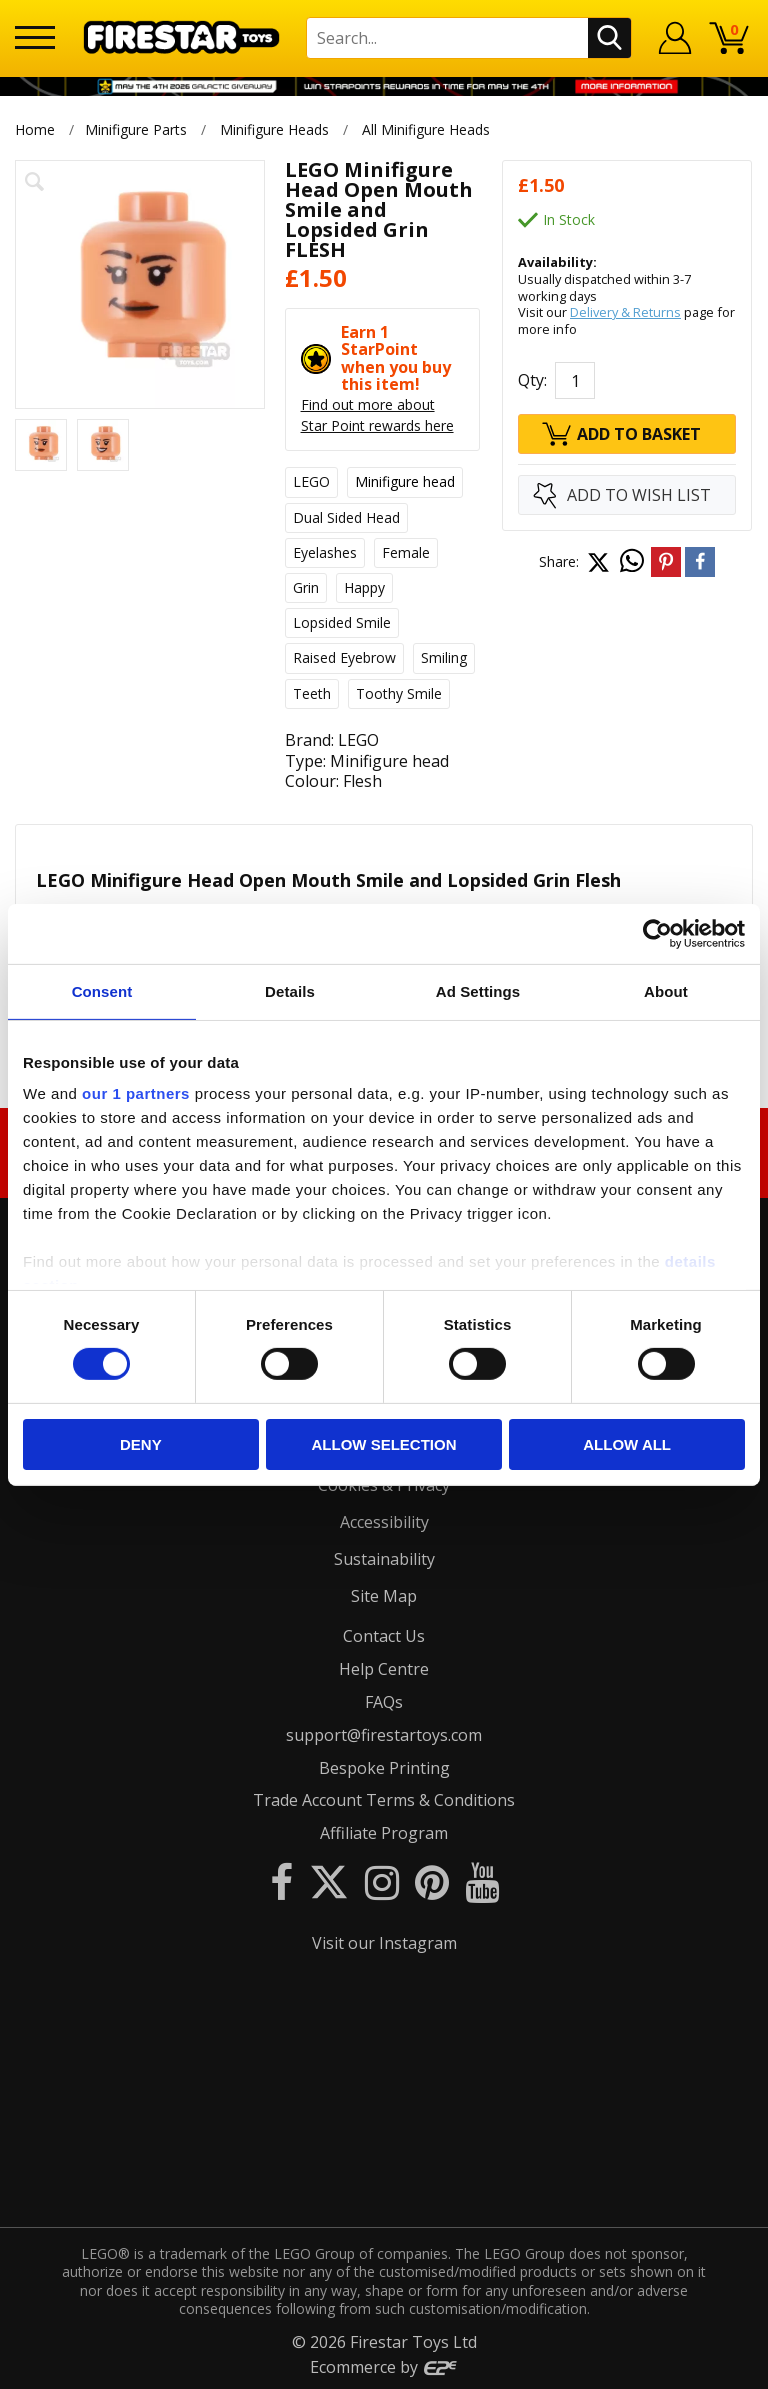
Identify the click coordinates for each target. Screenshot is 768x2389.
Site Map (384, 1596)
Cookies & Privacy (384, 1485)
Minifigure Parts (136, 129)
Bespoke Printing (384, 1768)
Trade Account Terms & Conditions (384, 1800)
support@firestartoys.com (384, 1735)
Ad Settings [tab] (478, 990)
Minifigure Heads (274, 129)
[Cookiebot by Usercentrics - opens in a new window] (657, 933)
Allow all (627, 1444)
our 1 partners (136, 1093)
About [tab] (666, 990)
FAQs (384, 1702)
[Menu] (35, 37)
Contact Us (384, 1636)
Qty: (532, 380)
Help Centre (384, 1669)
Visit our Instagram (384, 1943)
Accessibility (384, 1522)
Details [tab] (290, 990)
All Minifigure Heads (427, 129)
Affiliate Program (384, 1833)
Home (35, 129)
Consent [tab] (102, 990)
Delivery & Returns (625, 312)
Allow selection (383, 1444)
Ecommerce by (384, 2367)
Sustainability (384, 1559)
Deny (141, 1444)
